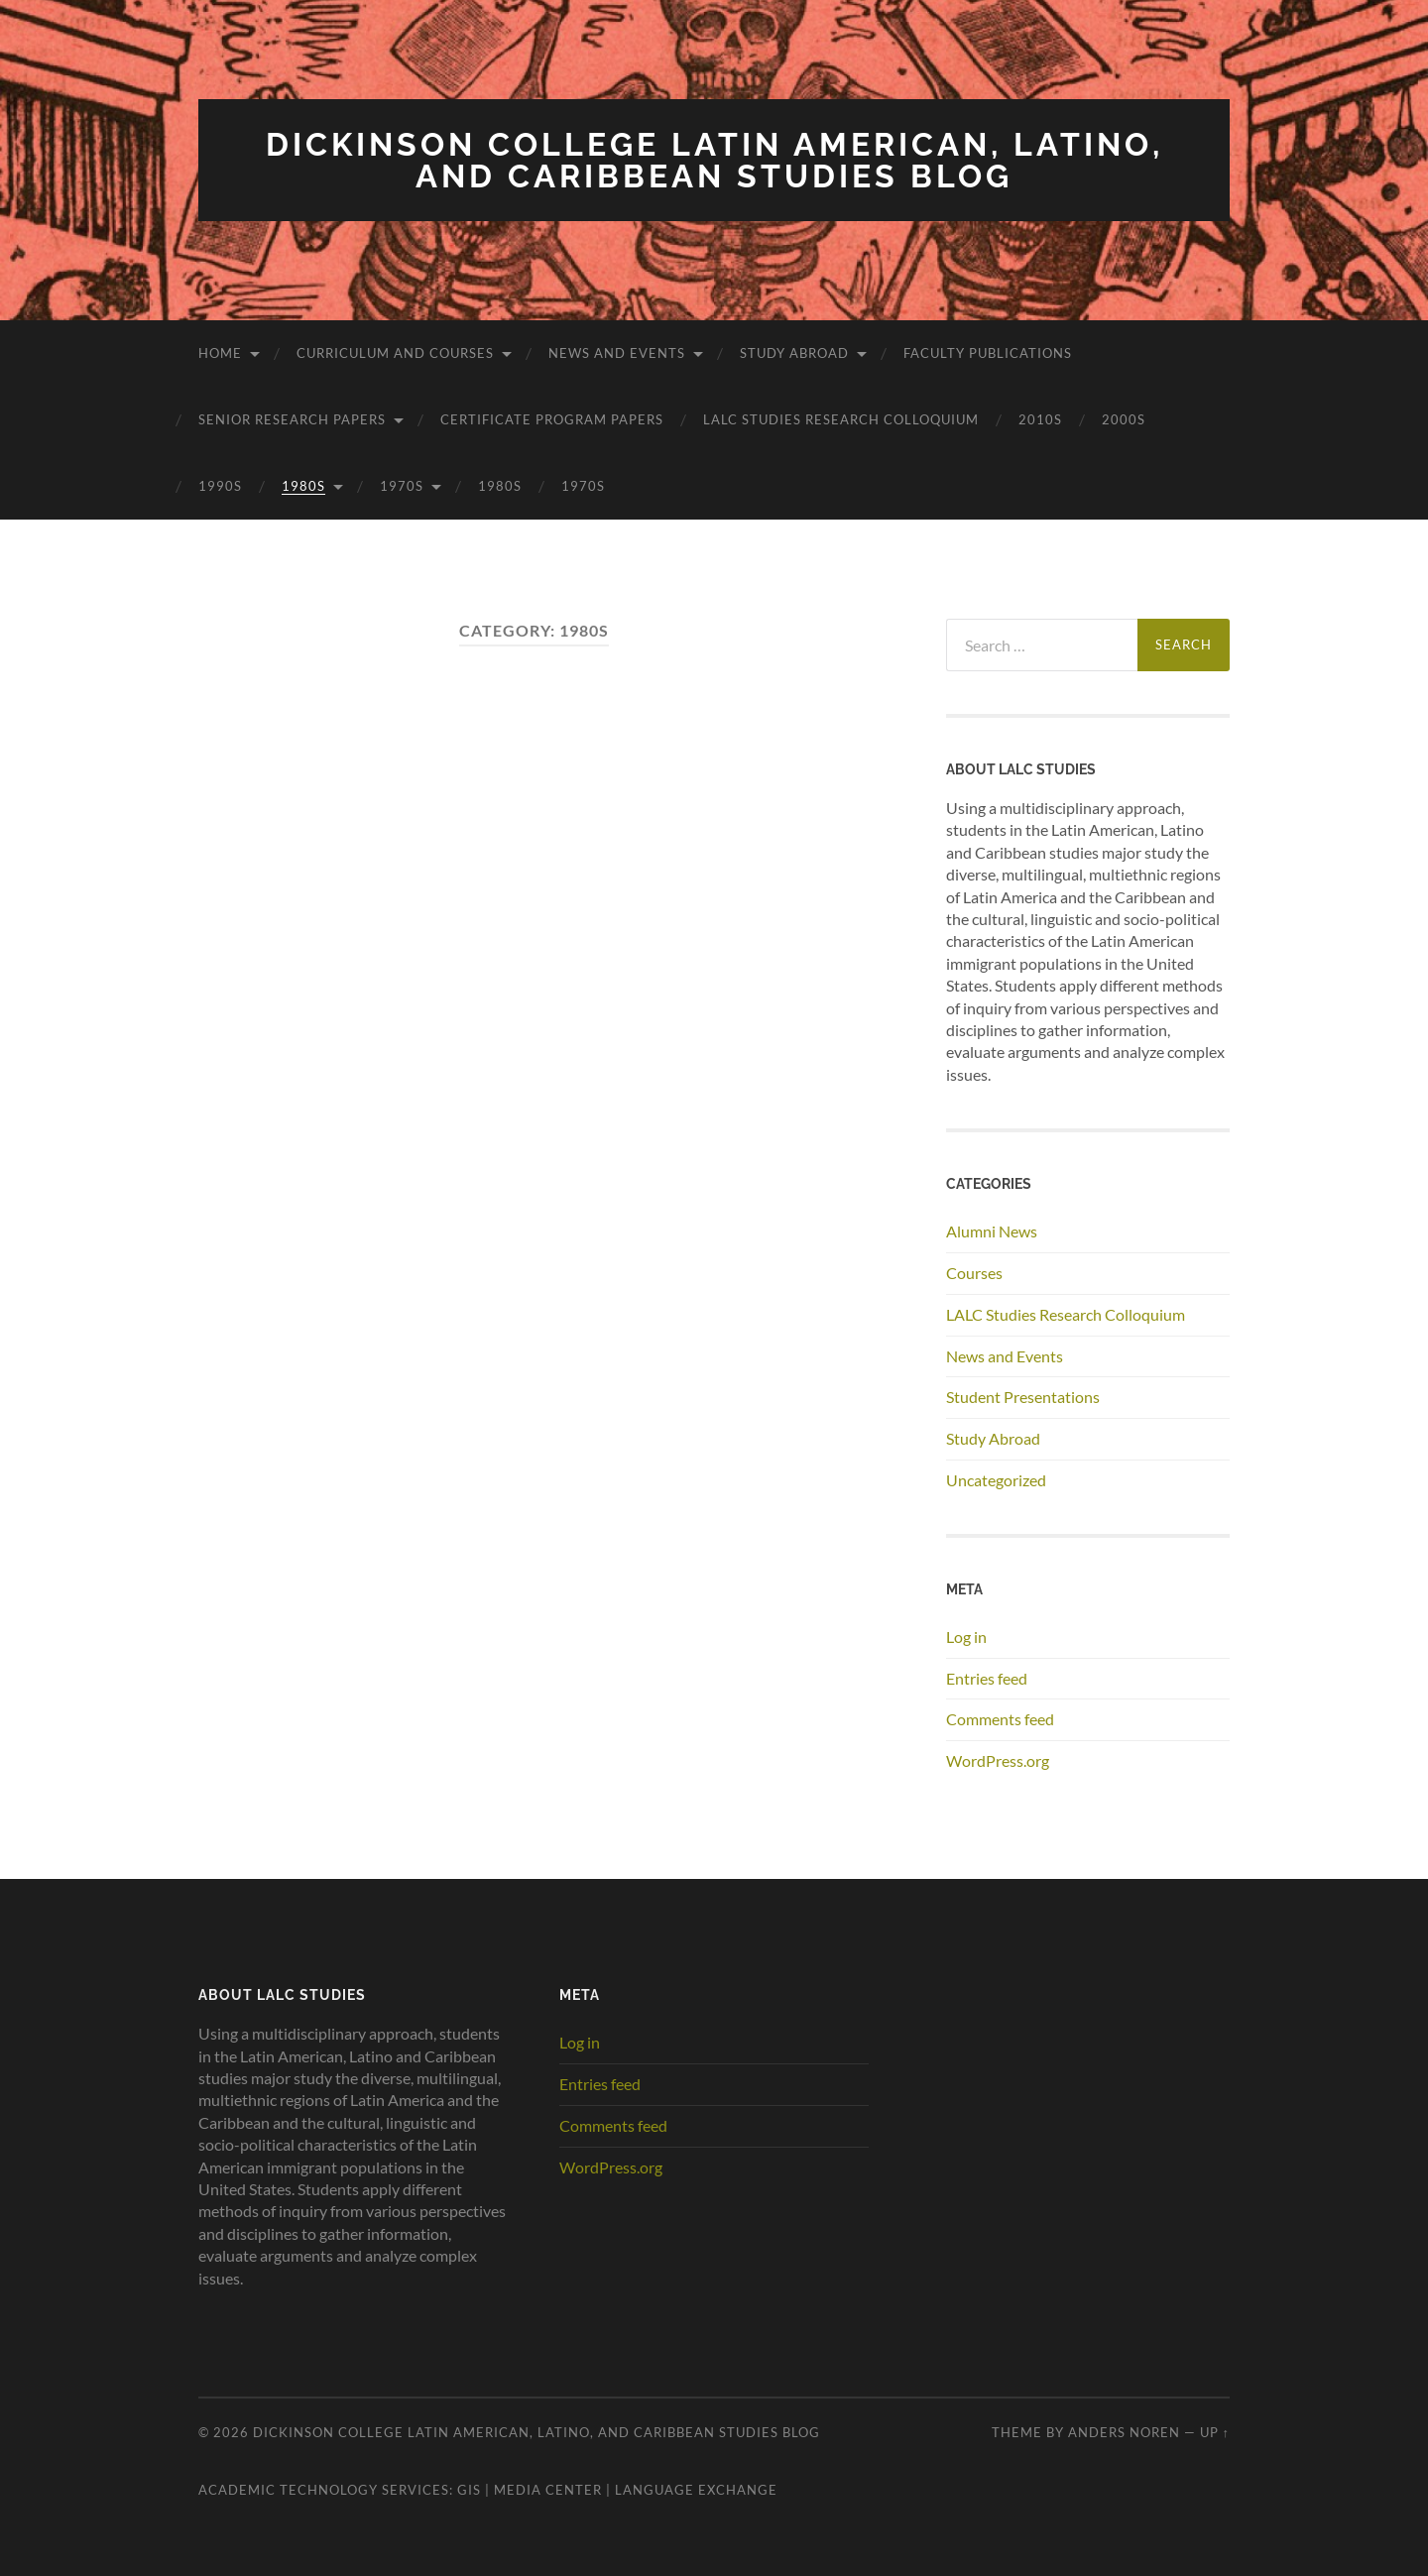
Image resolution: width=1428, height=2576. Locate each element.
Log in (966, 1636)
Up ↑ (1215, 2432)
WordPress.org (997, 1760)
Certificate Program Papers (551, 419)
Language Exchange (696, 2490)
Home (220, 353)
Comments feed (1000, 1718)
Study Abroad (794, 353)
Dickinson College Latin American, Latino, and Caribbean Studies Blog (714, 160)
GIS (469, 2490)
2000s (1123, 419)
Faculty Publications (987, 353)
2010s (1040, 419)
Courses (974, 1272)
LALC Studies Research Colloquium (841, 419)
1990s (220, 486)
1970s (401, 486)
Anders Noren (1124, 2432)
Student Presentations (1023, 1396)
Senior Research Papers (292, 419)
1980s (303, 486)
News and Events (616, 353)
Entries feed (986, 1678)
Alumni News (991, 1231)
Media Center (548, 2490)
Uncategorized (996, 1479)
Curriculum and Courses (395, 353)
